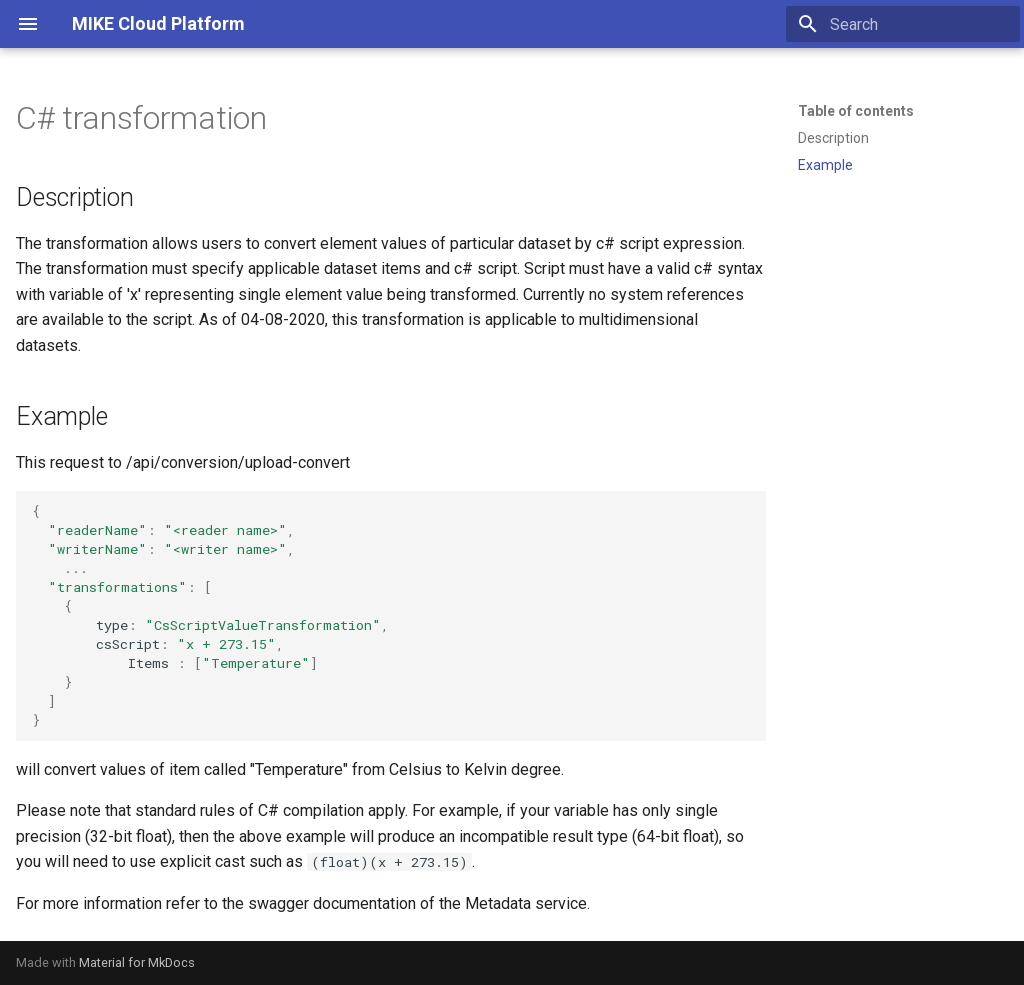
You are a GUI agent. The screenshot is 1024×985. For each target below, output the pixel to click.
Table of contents (856, 111)
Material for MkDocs (137, 962)
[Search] (903, 24)
